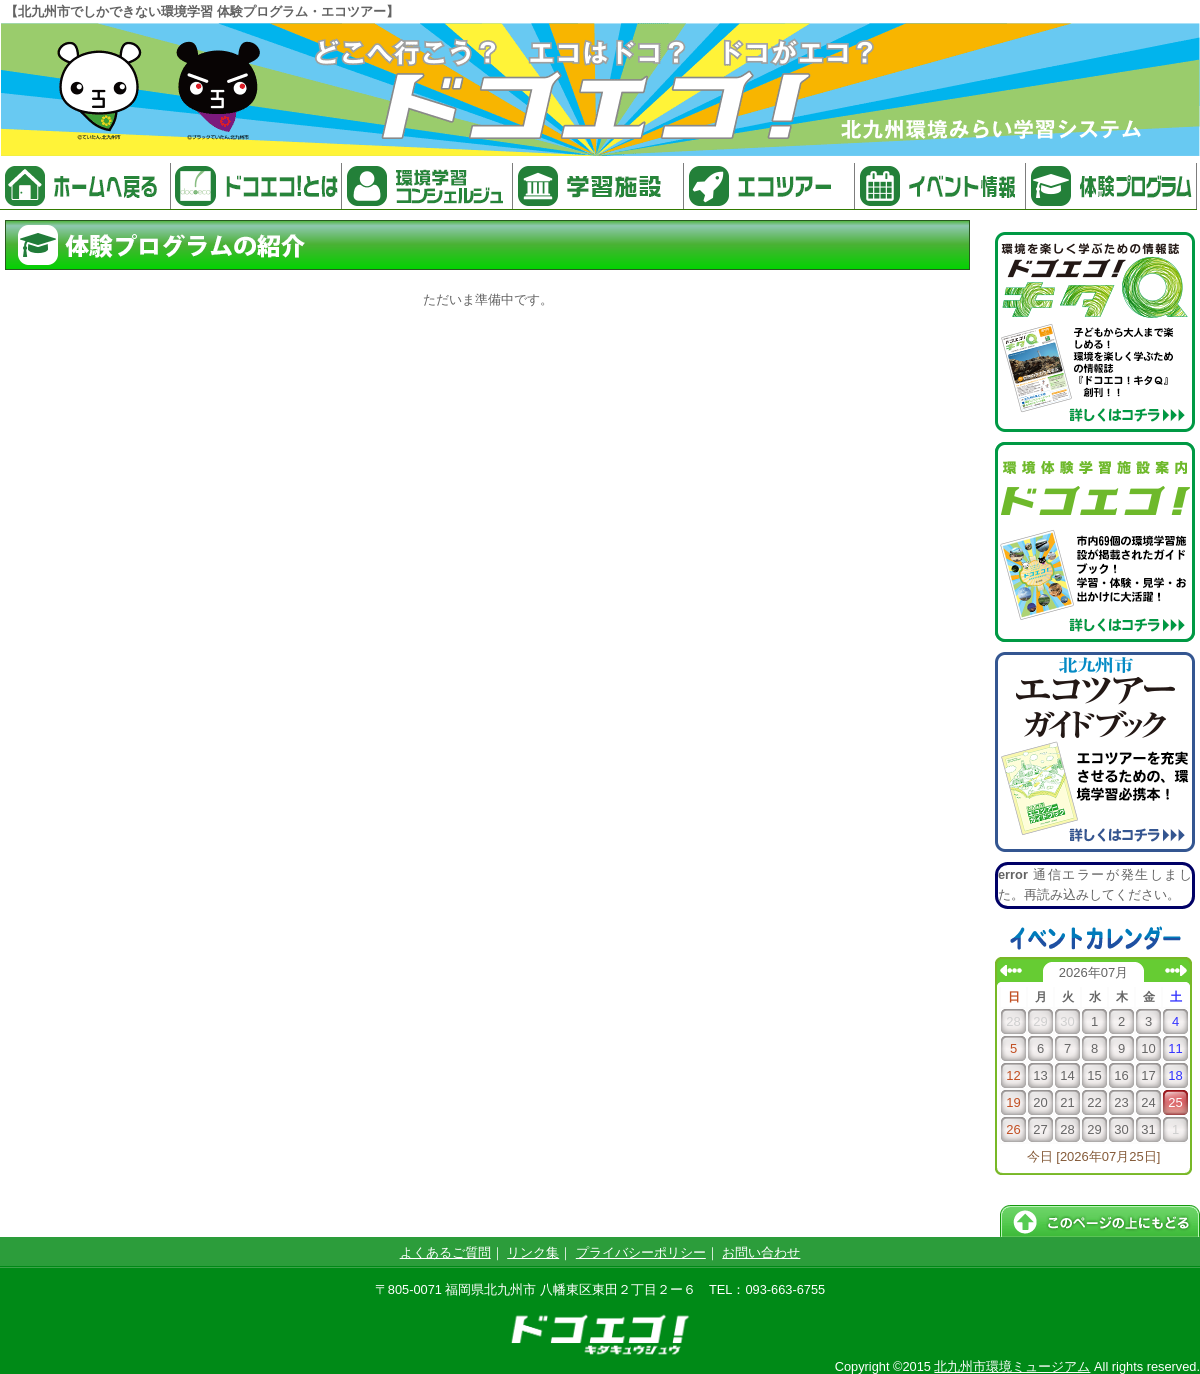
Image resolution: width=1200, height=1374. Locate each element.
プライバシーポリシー (641, 1252)
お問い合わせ (761, 1252)
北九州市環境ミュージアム (1012, 1366)
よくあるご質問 (445, 1252)
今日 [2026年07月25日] (1094, 1156)
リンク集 (533, 1252)
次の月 (1176, 970)
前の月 (1011, 970)
